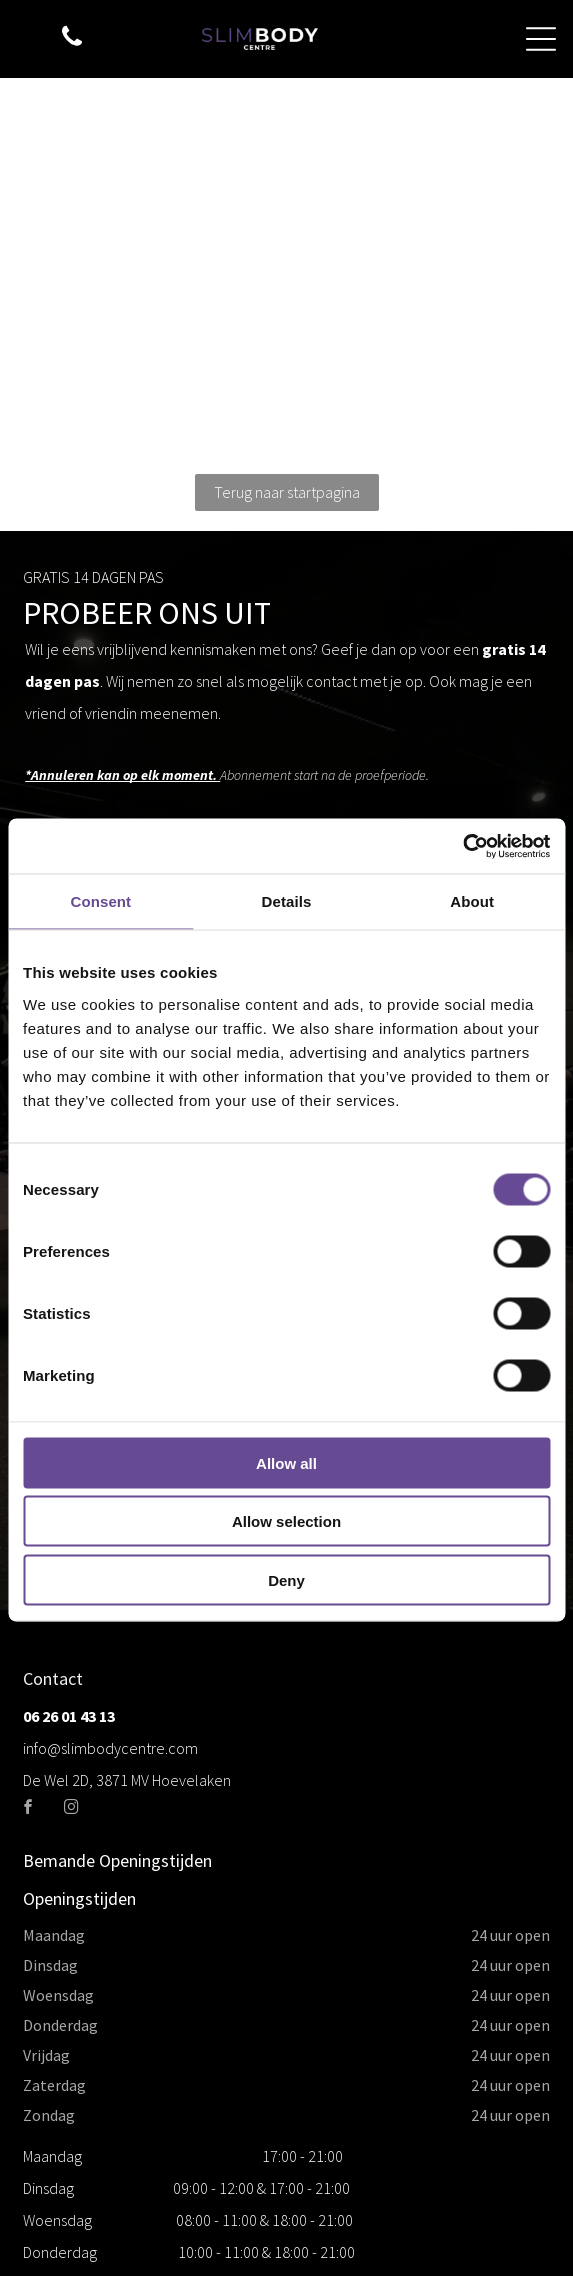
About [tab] (472, 901)
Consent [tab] (100, 901)
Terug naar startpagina (287, 492)
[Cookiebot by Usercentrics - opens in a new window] (462, 846)
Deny (286, 1579)
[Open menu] (541, 39)
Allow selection (286, 1521)
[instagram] (72, 1809)
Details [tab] (287, 901)
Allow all (286, 1462)
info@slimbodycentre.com (110, 1748)
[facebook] (29, 1809)
